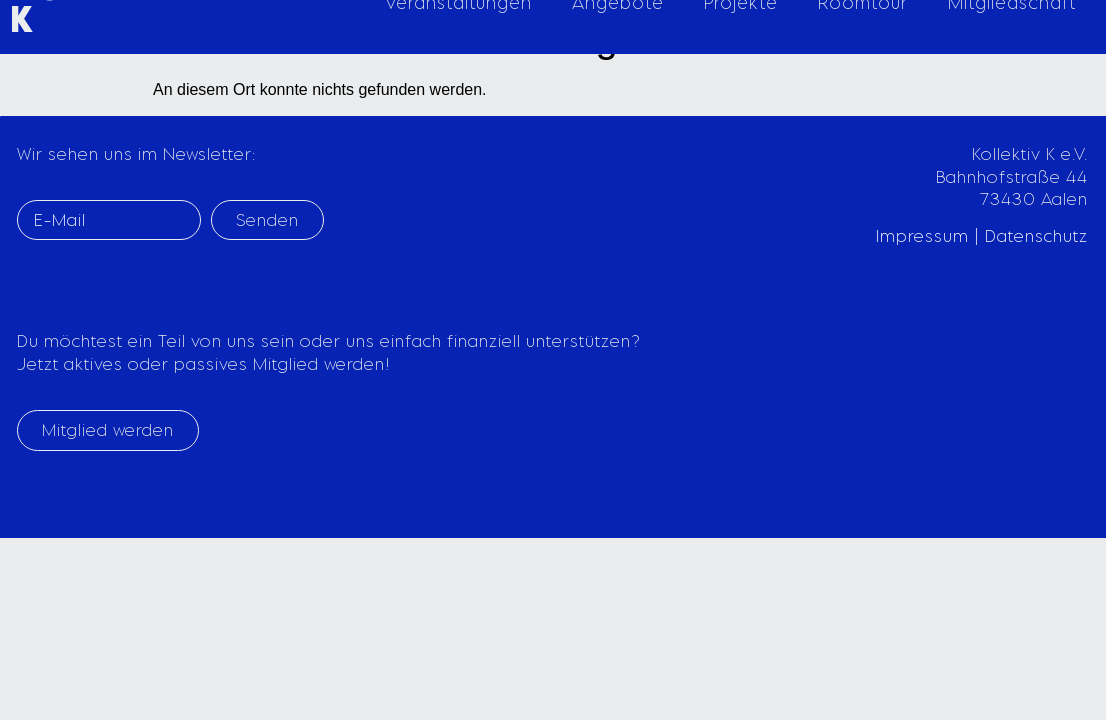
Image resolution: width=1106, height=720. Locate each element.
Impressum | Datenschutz (982, 236)
